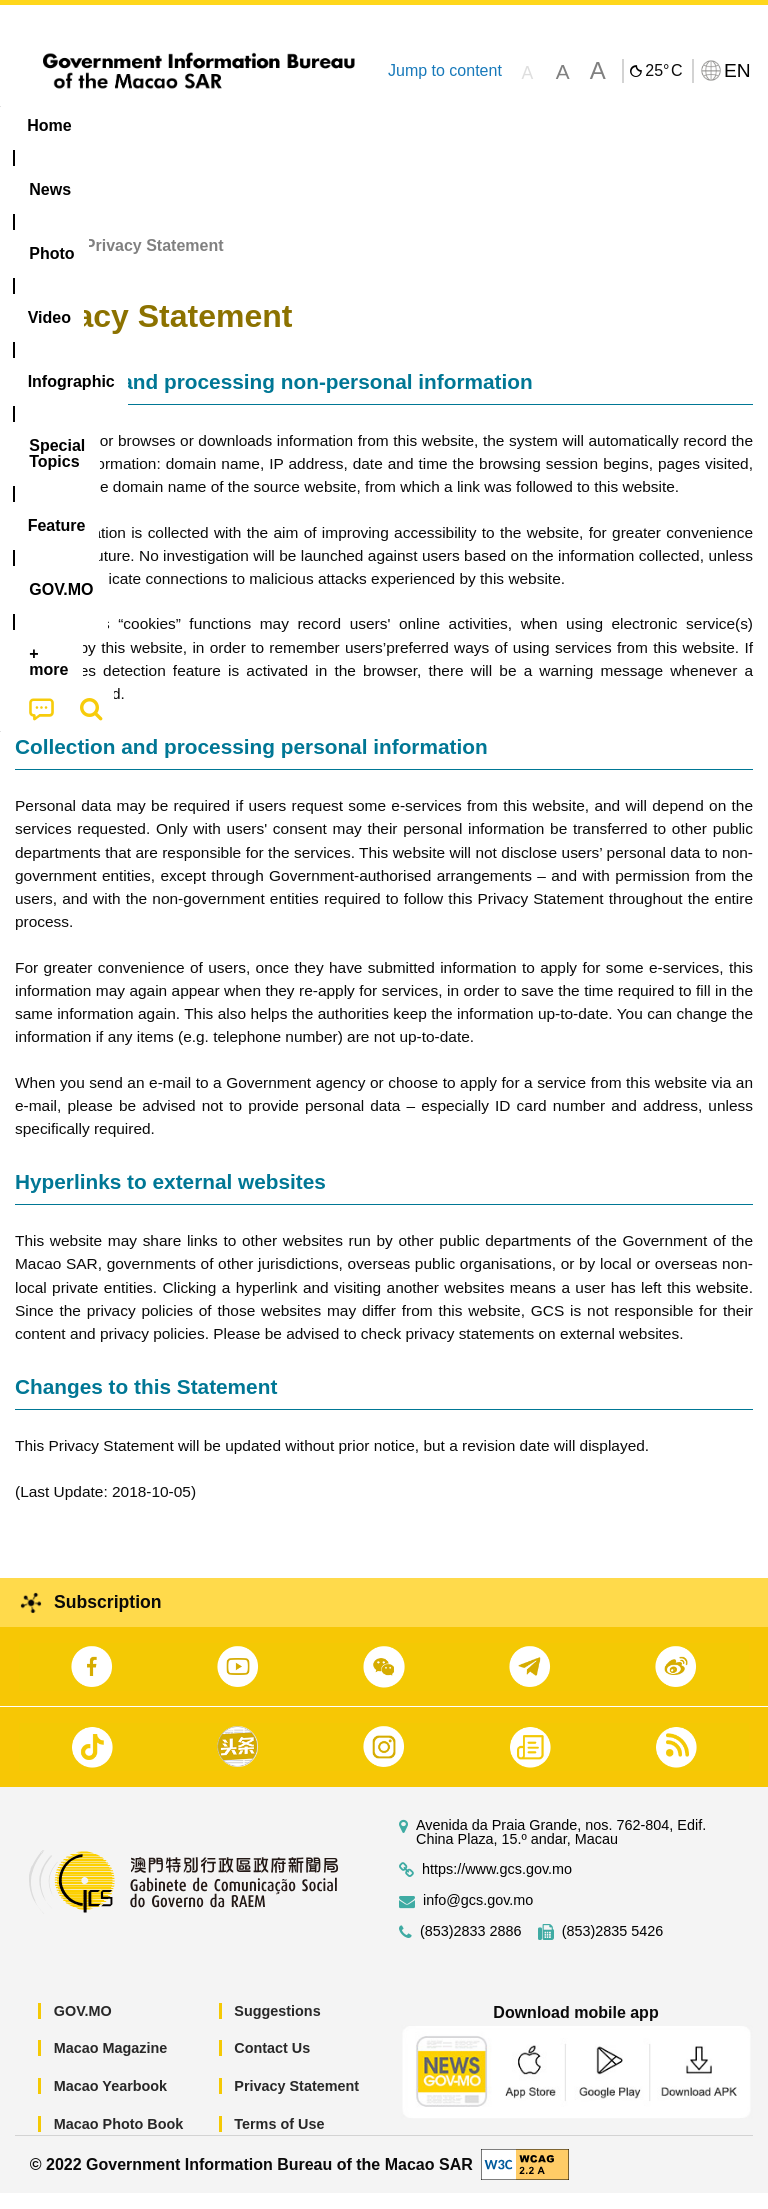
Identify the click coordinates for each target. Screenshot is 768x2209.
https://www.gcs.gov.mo (497, 1885)
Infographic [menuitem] (404, 125)
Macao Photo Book (119, 2139)
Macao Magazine (111, 2064)
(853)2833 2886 (471, 1947)
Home (37, 261)
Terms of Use (279, 2139)
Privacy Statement (296, 2102)
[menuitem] (128, 126)
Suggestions (277, 2027)
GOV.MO (83, 2027)
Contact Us (272, 2064)
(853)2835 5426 (613, 1947)
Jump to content (445, 70)
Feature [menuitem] (665, 125)
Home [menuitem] (49, 125)
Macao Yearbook (110, 2102)
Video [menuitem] (299, 125)
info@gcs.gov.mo (478, 1916)
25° (663, 71)
